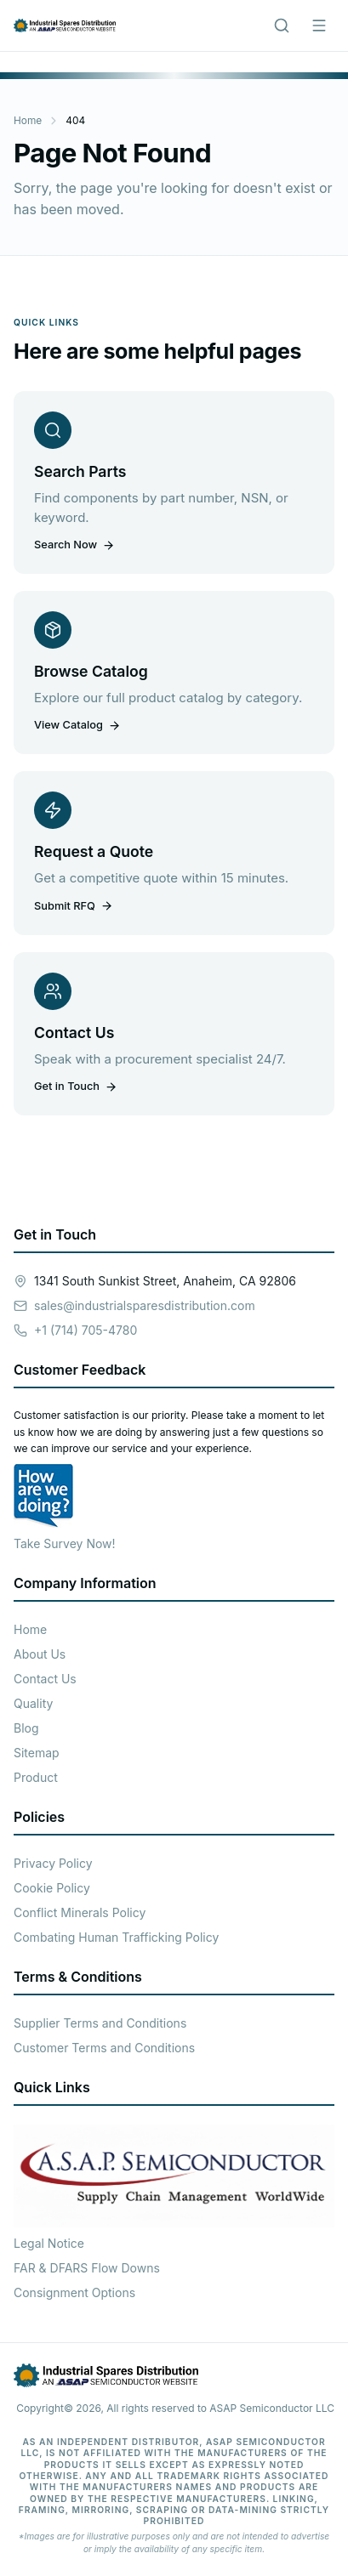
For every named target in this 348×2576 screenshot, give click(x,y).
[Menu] (319, 25)
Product (36, 1777)
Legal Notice (49, 2243)
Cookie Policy (52, 1888)
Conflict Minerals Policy (79, 1912)
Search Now (74, 544)
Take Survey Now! (65, 1543)
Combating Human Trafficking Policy (116, 1937)
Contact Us (45, 1678)
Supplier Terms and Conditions (100, 2023)
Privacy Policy (53, 1863)
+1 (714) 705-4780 (85, 1330)
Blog (26, 1728)
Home (28, 120)
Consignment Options (74, 2292)
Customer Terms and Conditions (104, 2047)
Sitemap (37, 1752)
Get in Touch (75, 1086)
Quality (33, 1703)
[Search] (281, 25)
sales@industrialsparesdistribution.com (144, 1305)
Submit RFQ (73, 905)
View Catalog (77, 724)
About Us (40, 1654)
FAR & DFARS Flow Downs (87, 2268)
